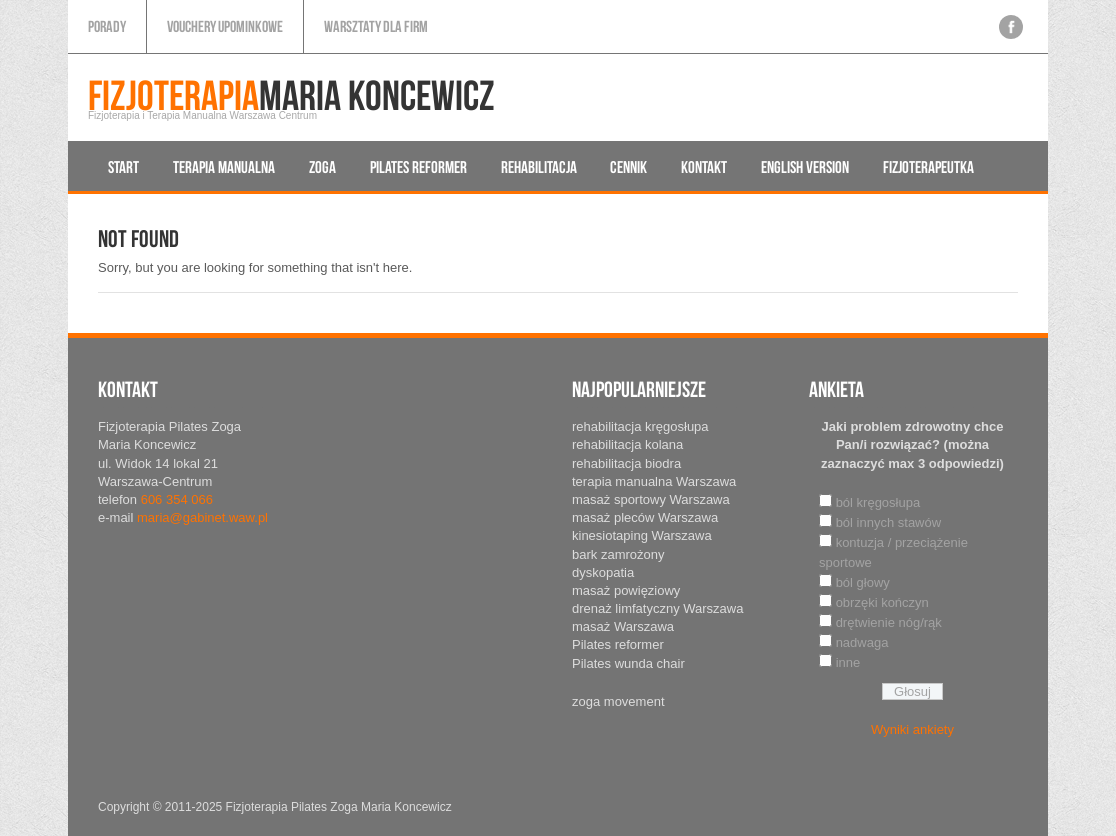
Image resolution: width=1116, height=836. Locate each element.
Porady (107, 26)
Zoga (322, 167)
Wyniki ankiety (912, 729)
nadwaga (862, 642)
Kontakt (704, 167)
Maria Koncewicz (291, 97)
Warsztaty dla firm (376, 26)
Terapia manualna (224, 167)
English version (805, 167)
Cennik (628, 167)
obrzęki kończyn (882, 602)
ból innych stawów (889, 522)
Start (123, 167)
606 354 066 (177, 499)
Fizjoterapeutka (928, 167)
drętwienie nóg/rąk (889, 622)
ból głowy (863, 582)
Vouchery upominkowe (225, 26)
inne (848, 662)
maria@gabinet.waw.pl (202, 517)
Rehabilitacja (539, 167)
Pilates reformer (418, 167)
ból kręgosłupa (878, 502)
